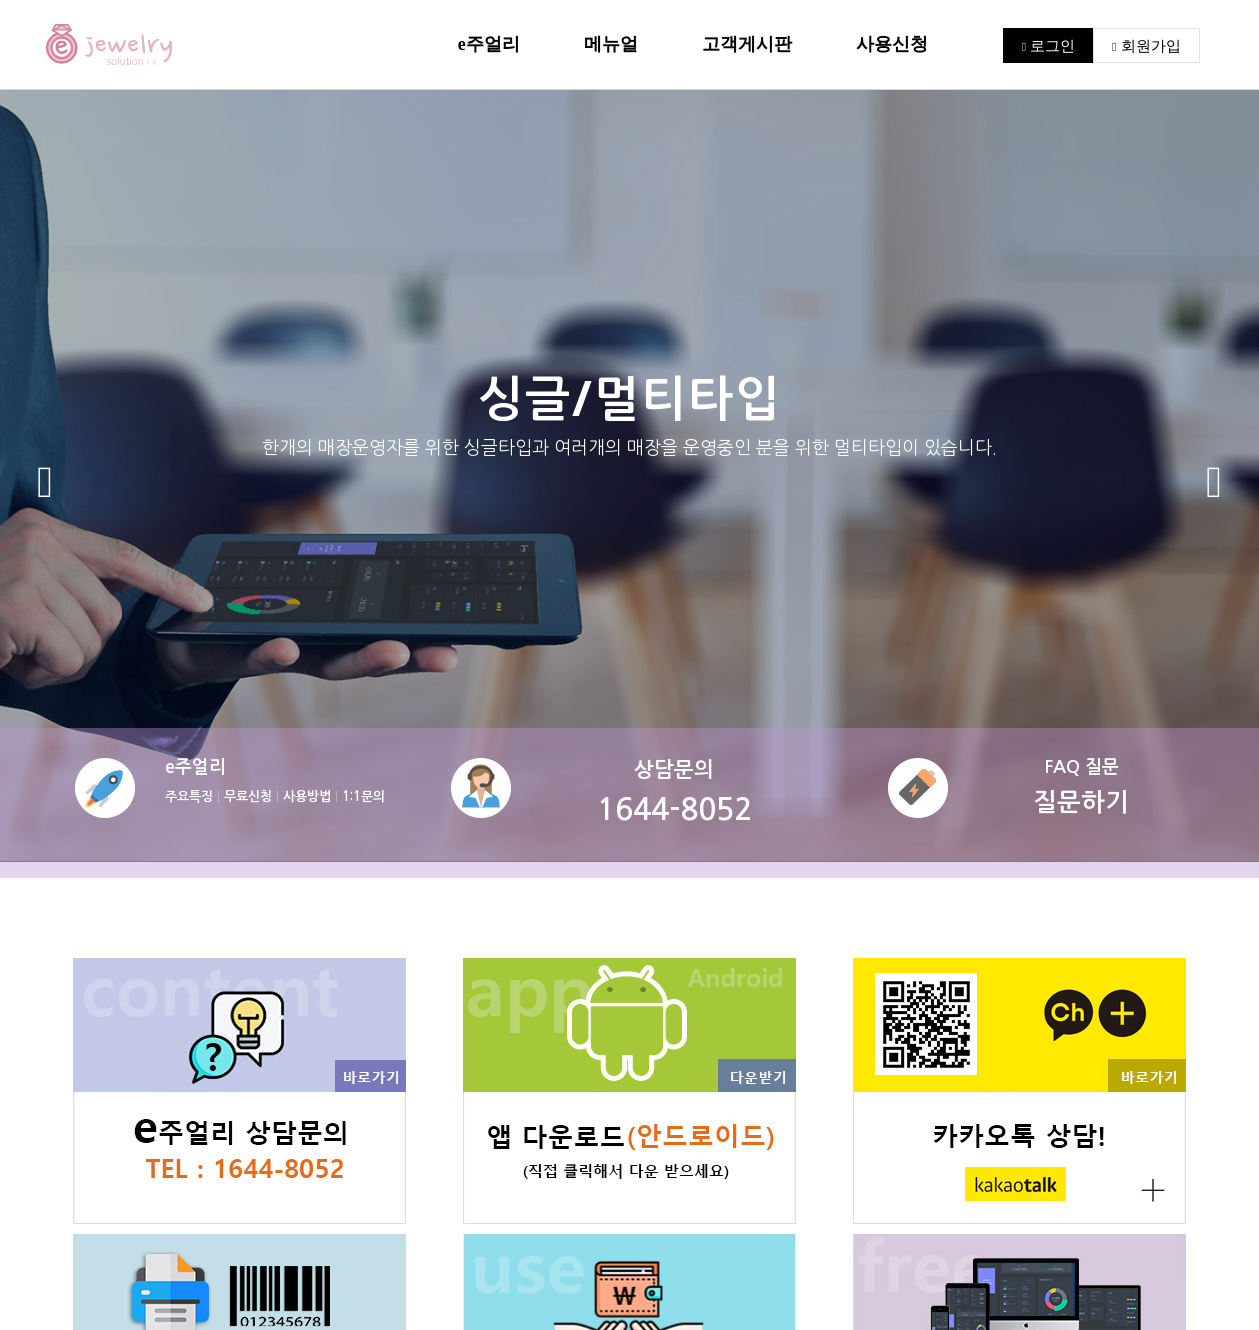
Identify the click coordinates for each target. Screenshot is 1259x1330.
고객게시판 (747, 44)
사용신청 (892, 44)
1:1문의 (363, 796)
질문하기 (1081, 802)
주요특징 (189, 796)
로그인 (1048, 45)
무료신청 (248, 796)
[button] (45, 482)
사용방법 (307, 796)
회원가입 (1146, 45)
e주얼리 (489, 44)
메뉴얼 (611, 44)
